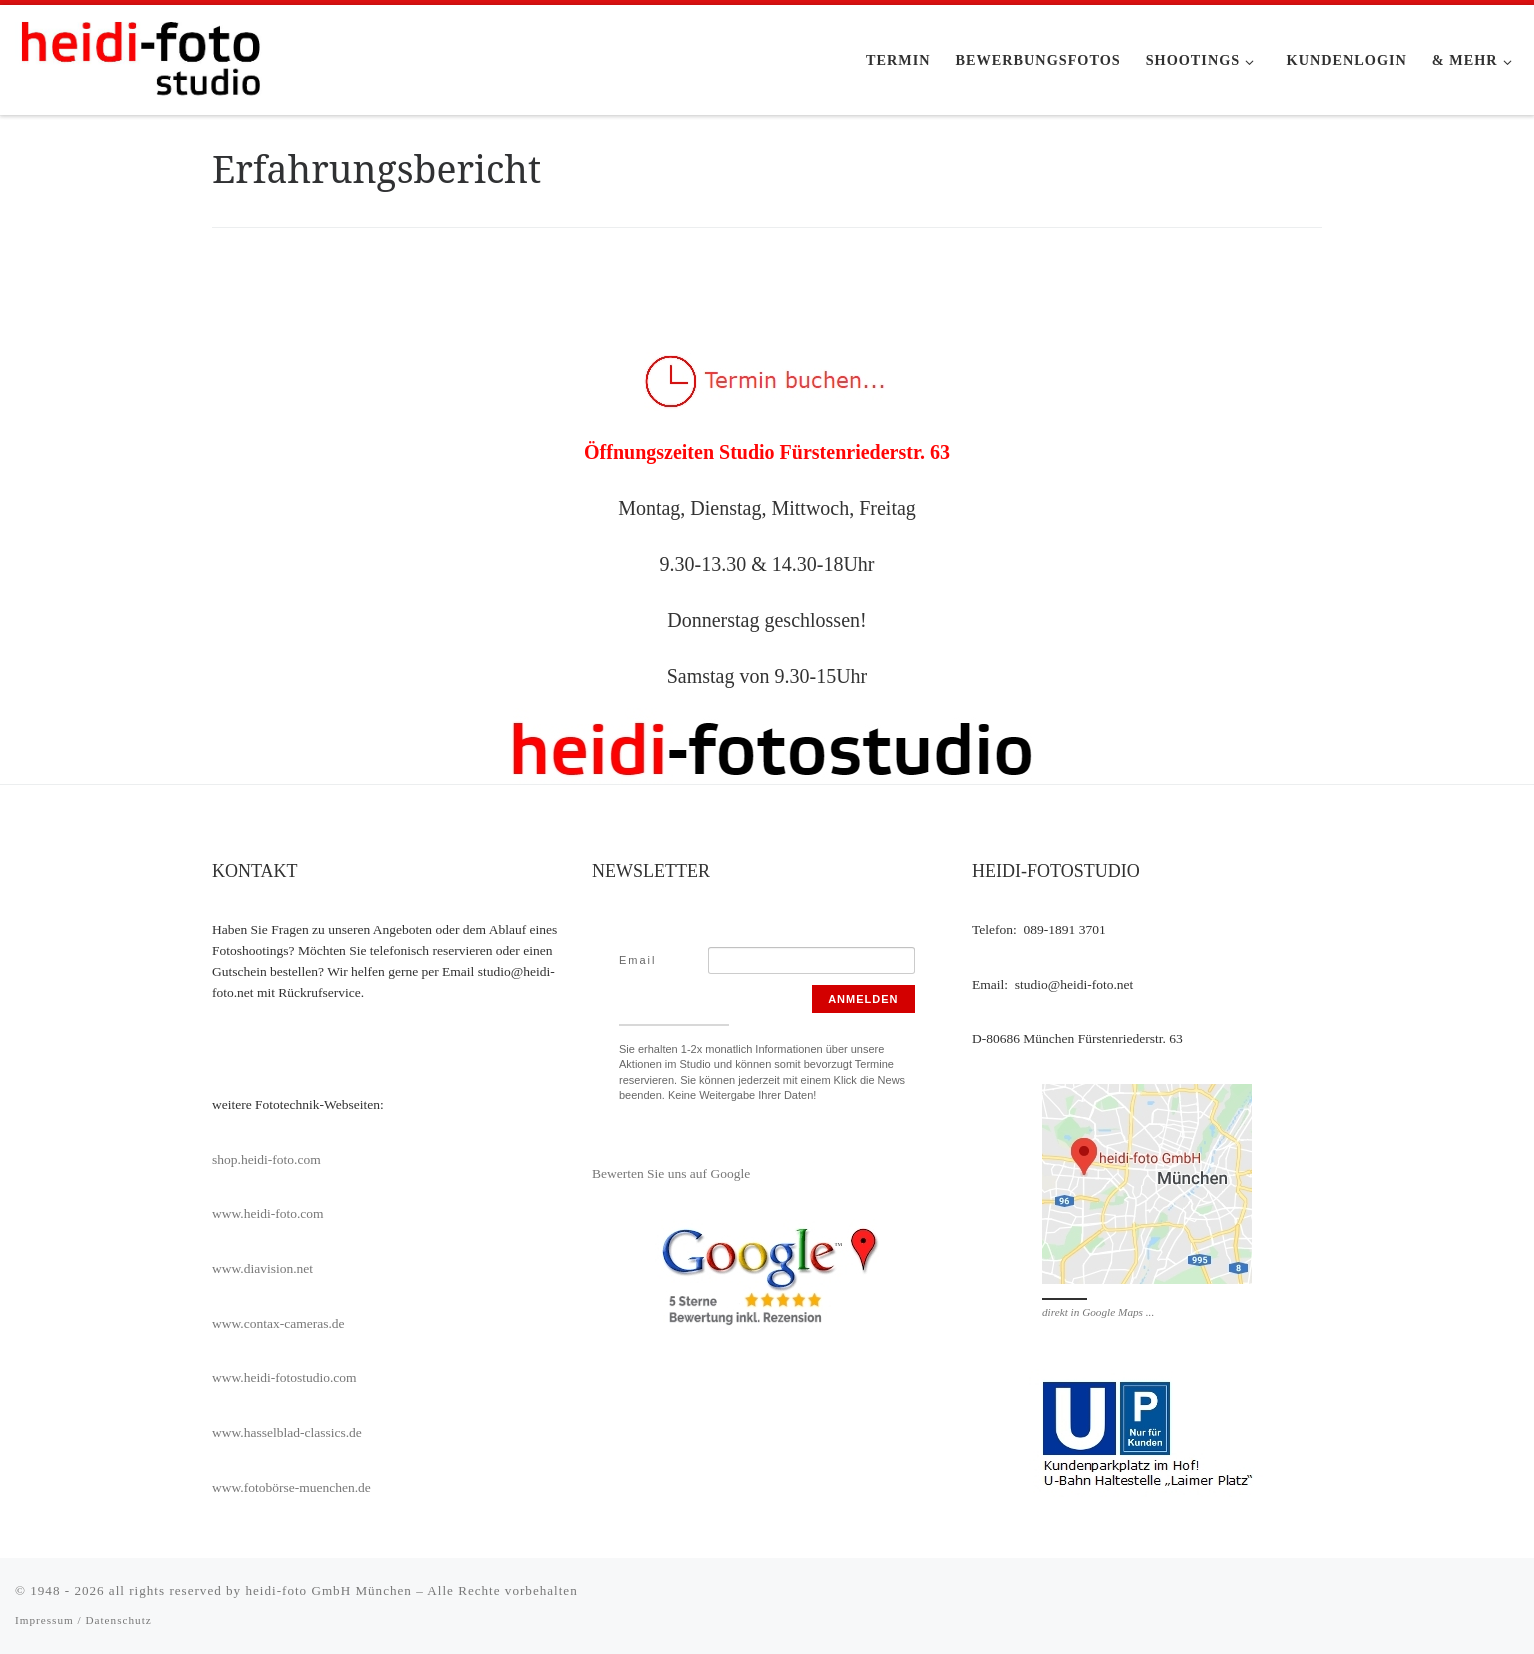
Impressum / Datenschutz (83, 1620)
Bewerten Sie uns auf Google (671, 1173)
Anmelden (863, 999)
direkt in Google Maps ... (1098, 1312)
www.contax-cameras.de (278, 1323)
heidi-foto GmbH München (330, 1590)
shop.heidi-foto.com (266, 1159)
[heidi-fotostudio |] (140, 56)
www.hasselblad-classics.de (287, 1432)
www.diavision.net (262, 1268)
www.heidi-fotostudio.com (284, 1377)
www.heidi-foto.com (268, 1213)
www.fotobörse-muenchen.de (291, 1487)
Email (638, 960)
